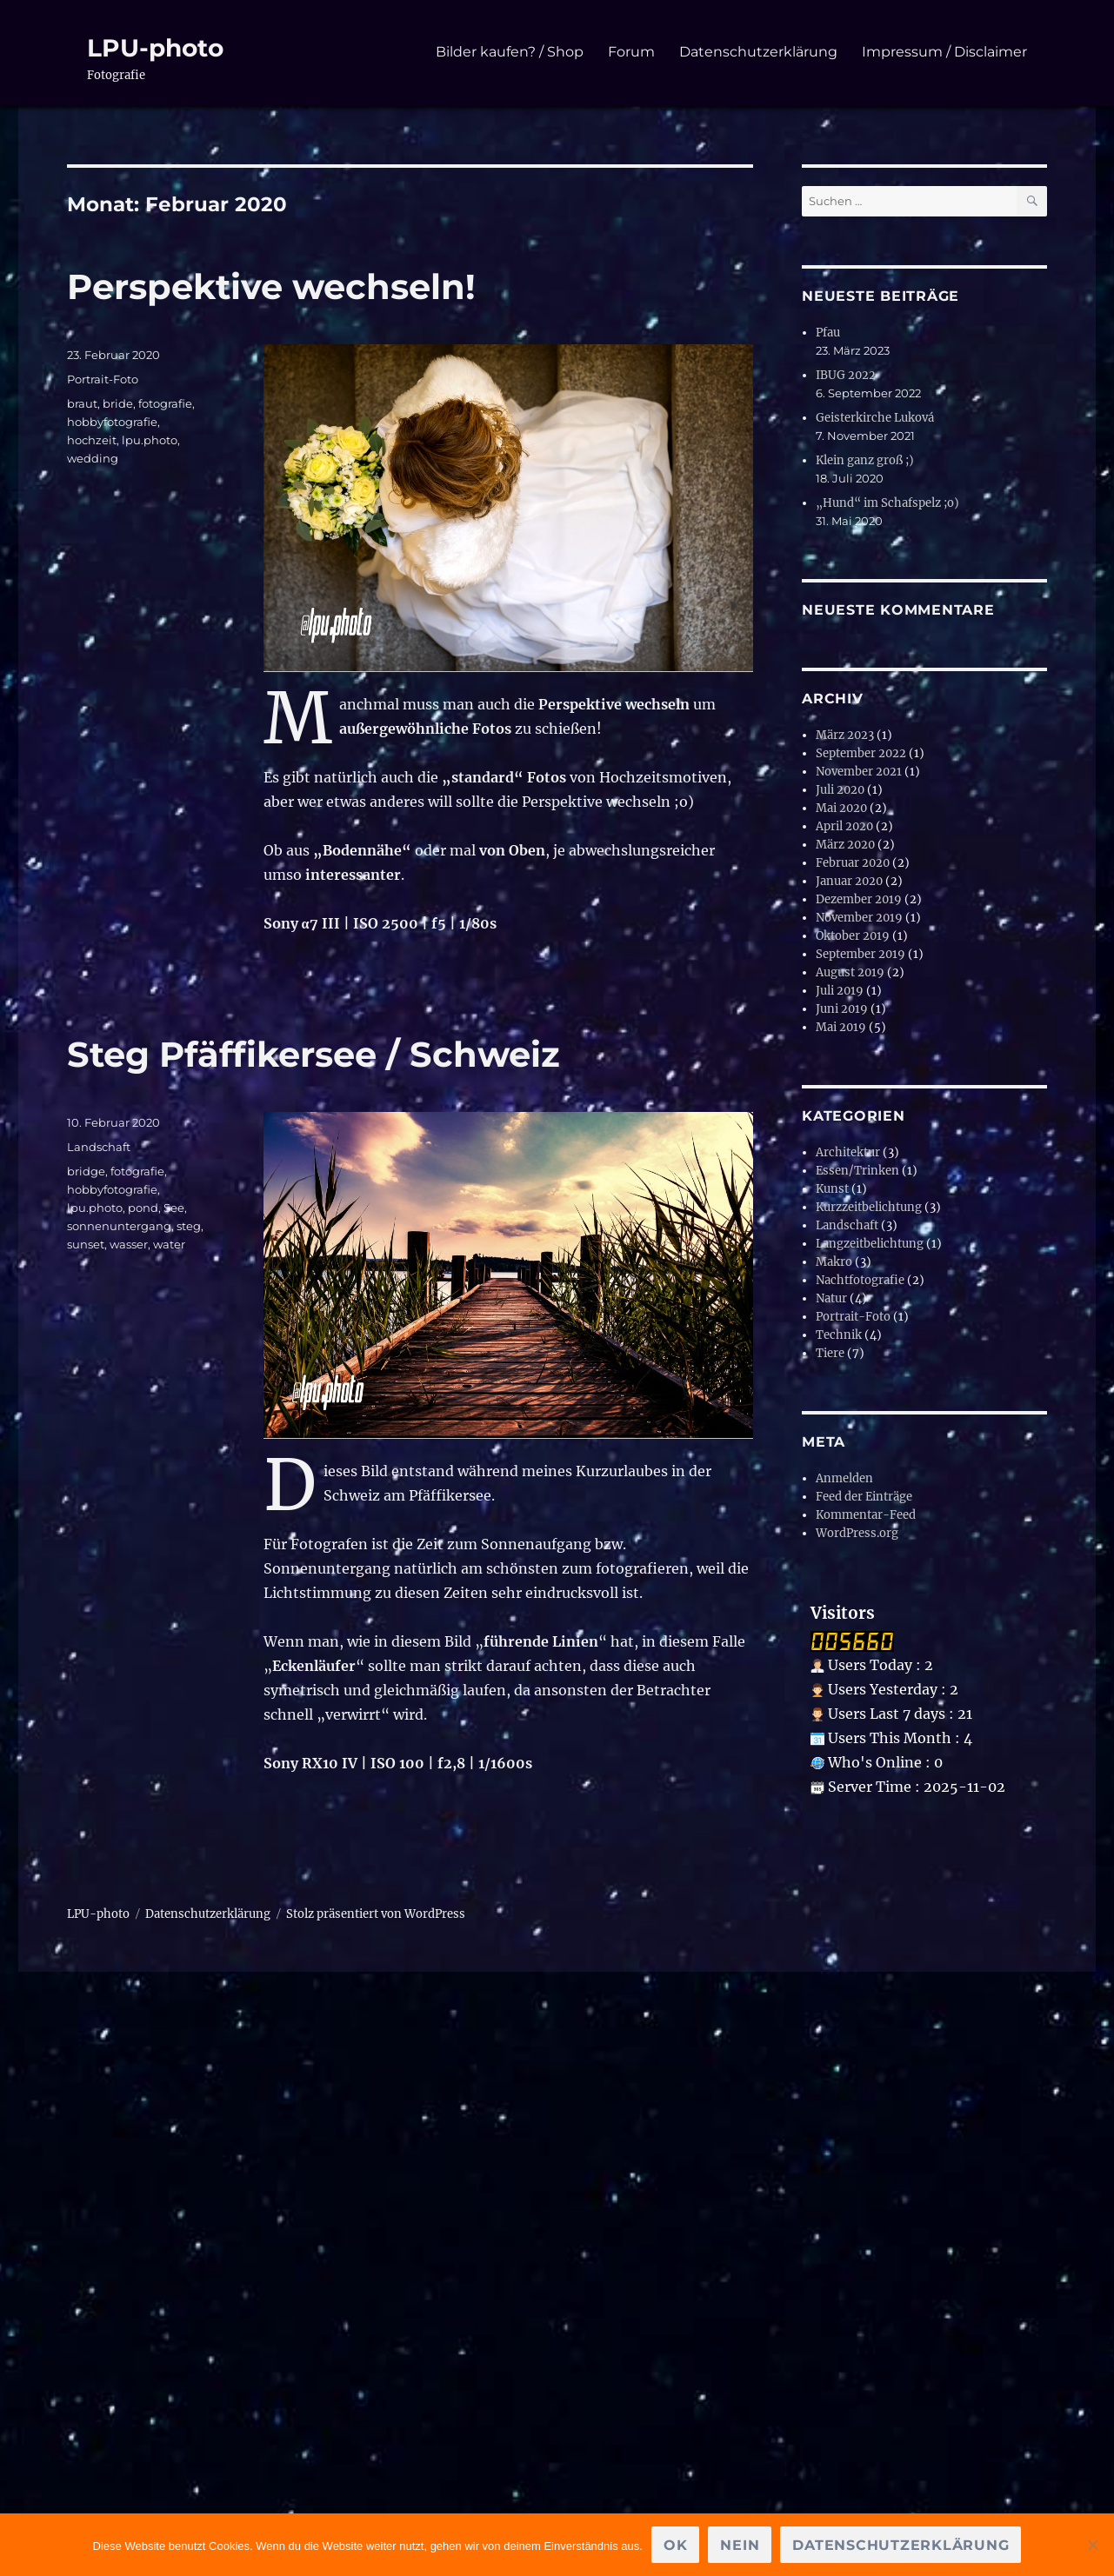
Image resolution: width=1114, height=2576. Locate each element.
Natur (831, 1298)
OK (676, 2545)
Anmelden (844, 1478)
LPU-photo (155, 48)
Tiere (830, 1353)
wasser (129, 1244)
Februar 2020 (853, 862)
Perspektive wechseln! (271, 286)
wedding (92, 458)
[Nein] (1092, 2544)
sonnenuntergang (119, 1226)
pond (143, 1208)
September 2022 (861, 753)
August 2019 (850, 972)
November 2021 (859, 771)
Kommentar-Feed (866, 1515)
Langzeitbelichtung (870, 1243)
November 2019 (859, 917)
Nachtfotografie (860, 1280)
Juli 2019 (840, 990)
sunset (85, 1244)
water (169, 1244)
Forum (631, 51)
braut (82, 403)
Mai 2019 (841, 1027)
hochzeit (92, 440)
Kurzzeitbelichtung (869, 1207)
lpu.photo (149, 440)
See (173, 1208)
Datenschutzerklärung (758, 51)
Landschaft (98, 1147)
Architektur (848, 1152)
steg (189, 1226)
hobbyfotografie (112, 422)
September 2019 (860, 954)
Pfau (828, 332)
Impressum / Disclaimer (944, 51)
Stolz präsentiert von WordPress (375, 1914)
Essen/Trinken (857, 1170)
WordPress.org (857, 1533)
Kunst (832, 1188)
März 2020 (845, 844)
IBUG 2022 (846, 375)
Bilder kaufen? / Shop (510, 51)
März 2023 (845, 735)
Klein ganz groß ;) (865, 460)
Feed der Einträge (864, 1496)
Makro (834, 1262)
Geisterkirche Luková (875, 417)
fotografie (165, 403)
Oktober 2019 (853, 936)
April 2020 (844, 826)
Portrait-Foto (102, 379)
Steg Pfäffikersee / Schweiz (313, 1054)
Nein (739, 2545)
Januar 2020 (849, 881)
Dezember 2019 (859, 899)
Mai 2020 (841, 808)
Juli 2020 (840, 789)
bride (118, 403)
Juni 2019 (842, 1009)
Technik (839, 1335)
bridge (86, 1171)
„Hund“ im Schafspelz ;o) (887, 503)
